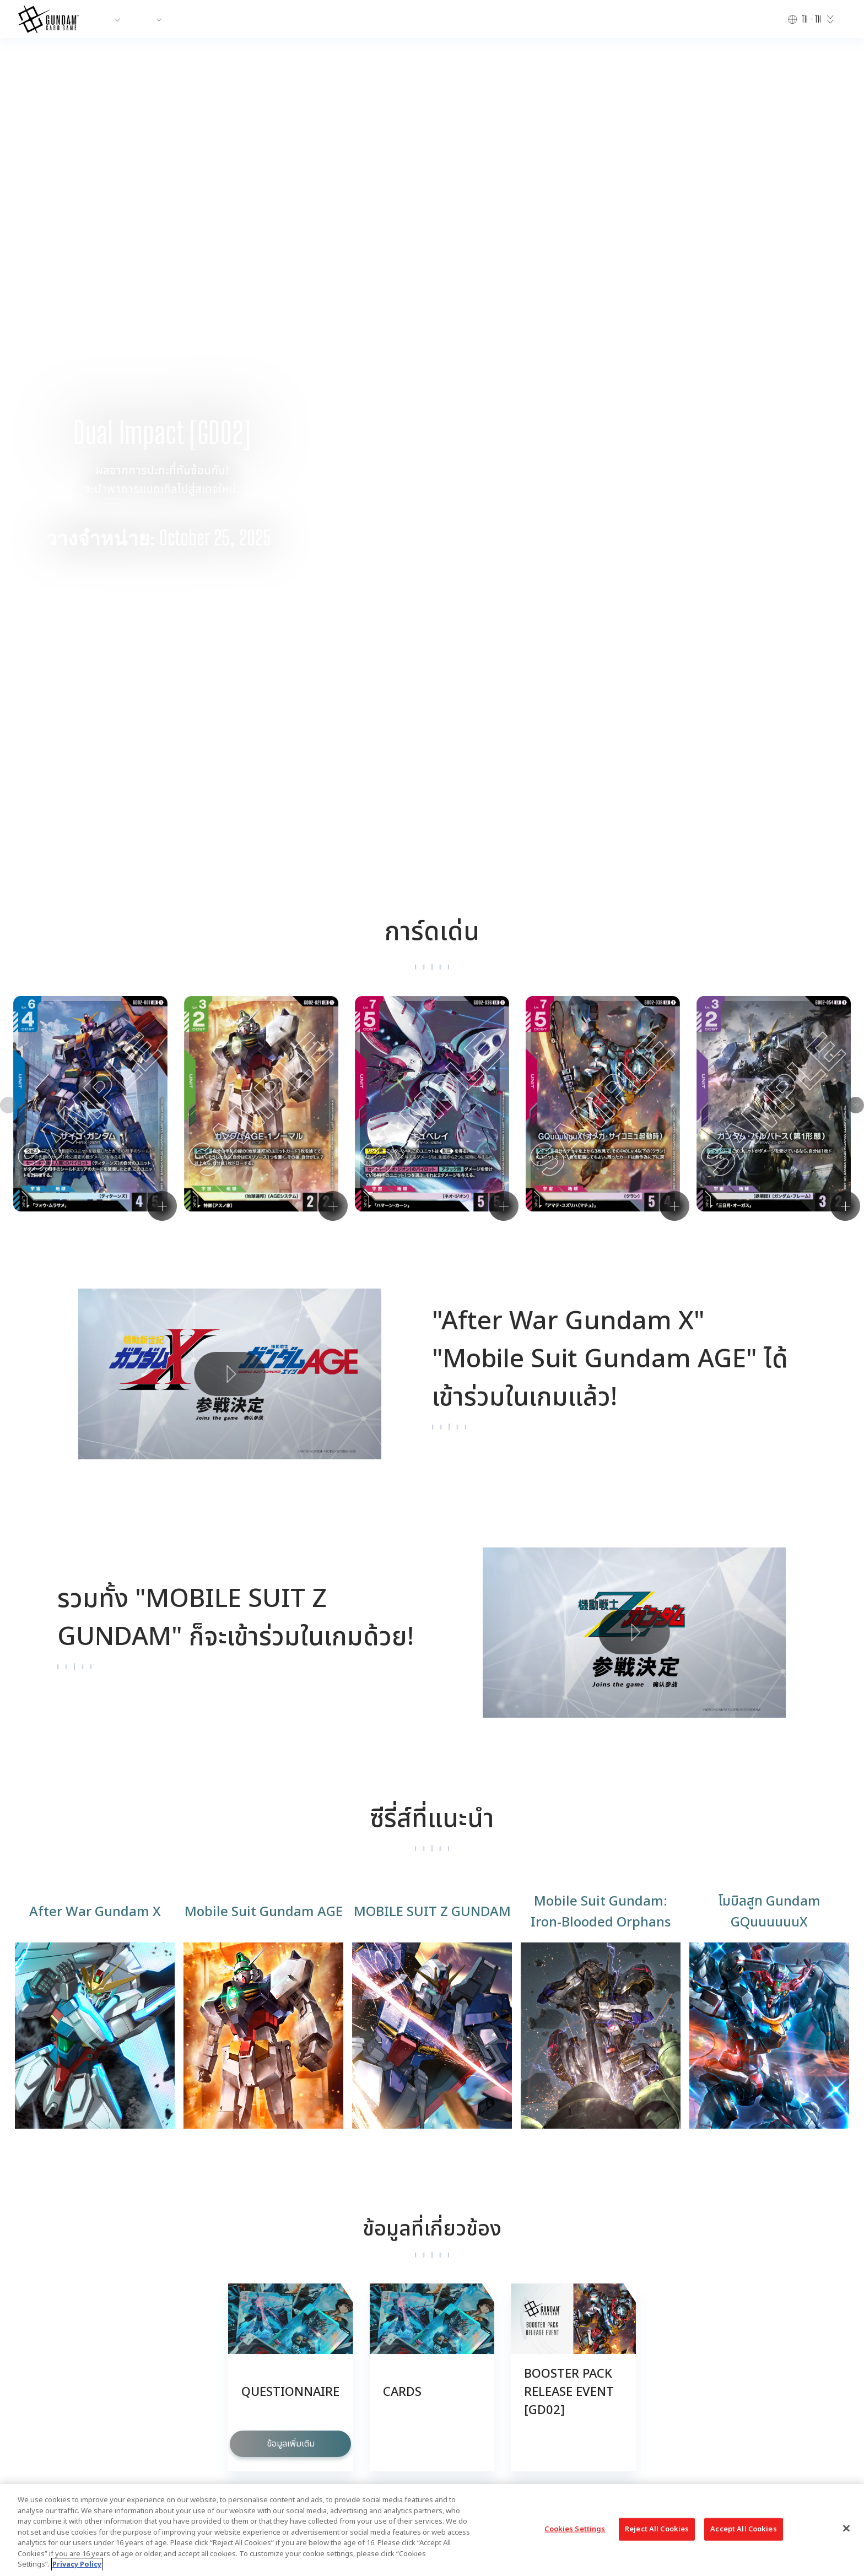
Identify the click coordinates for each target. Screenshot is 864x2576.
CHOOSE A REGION (576, 2382)
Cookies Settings (416, 2382)
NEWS (214, 19)
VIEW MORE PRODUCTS (432, 2226)
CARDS (257, 19)
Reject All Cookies (657, 2528)
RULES (345, 19)
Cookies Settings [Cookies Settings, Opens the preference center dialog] (574, 2528)
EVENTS (303, 19)
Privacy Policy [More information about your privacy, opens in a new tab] (76, 2564)
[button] (837, 269)
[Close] (846, 2528)
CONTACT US (346, 2382)
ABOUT (109, 19)
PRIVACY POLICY (493, 2382)
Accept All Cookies (743, 2528)
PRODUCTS (163, 19)
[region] (432, 2530)
